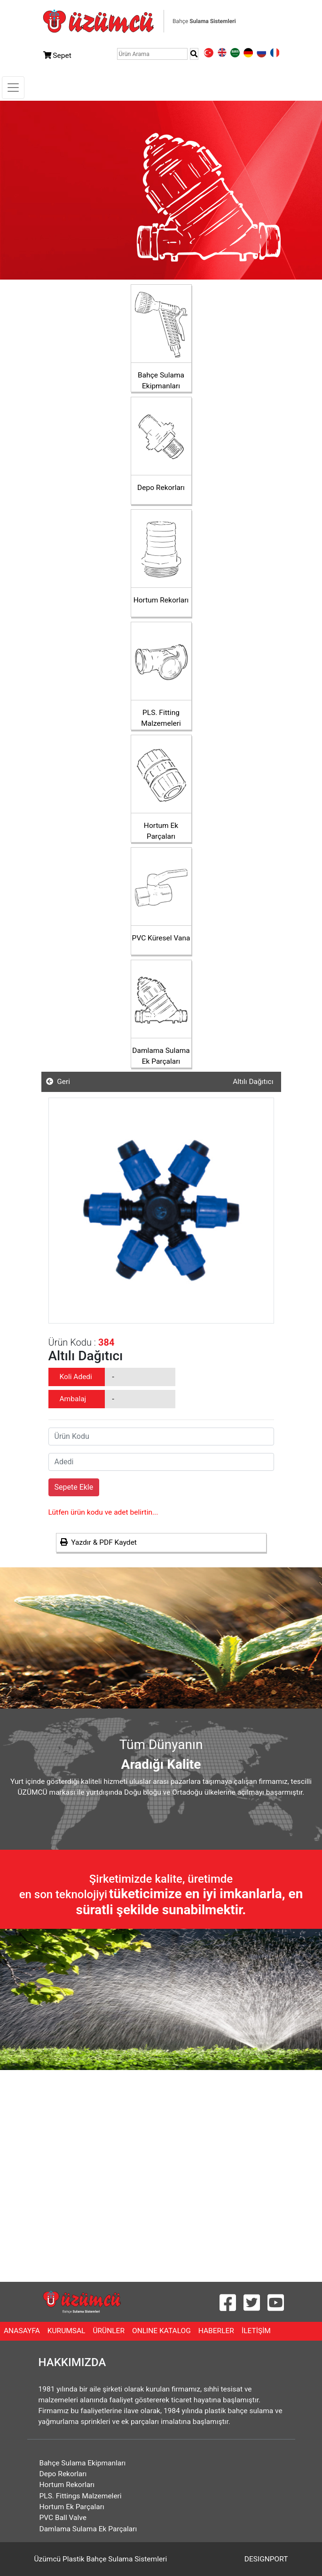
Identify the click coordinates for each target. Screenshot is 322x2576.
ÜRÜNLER (110, 2330)
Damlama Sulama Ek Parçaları (88, 2529)
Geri (58, 1081)
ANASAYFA (24, 2330)
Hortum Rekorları (67, 2484)
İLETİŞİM (258, 2330)
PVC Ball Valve (62, 2517)
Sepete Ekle (74, 1487)
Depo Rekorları (63, 2474)
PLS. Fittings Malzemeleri (80, 2496)
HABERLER (218, 2330)
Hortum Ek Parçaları (71, 2507)
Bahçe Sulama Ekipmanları (82, 2463)
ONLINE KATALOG (163, 2330)
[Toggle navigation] (13, 87)
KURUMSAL (68, 2330)
